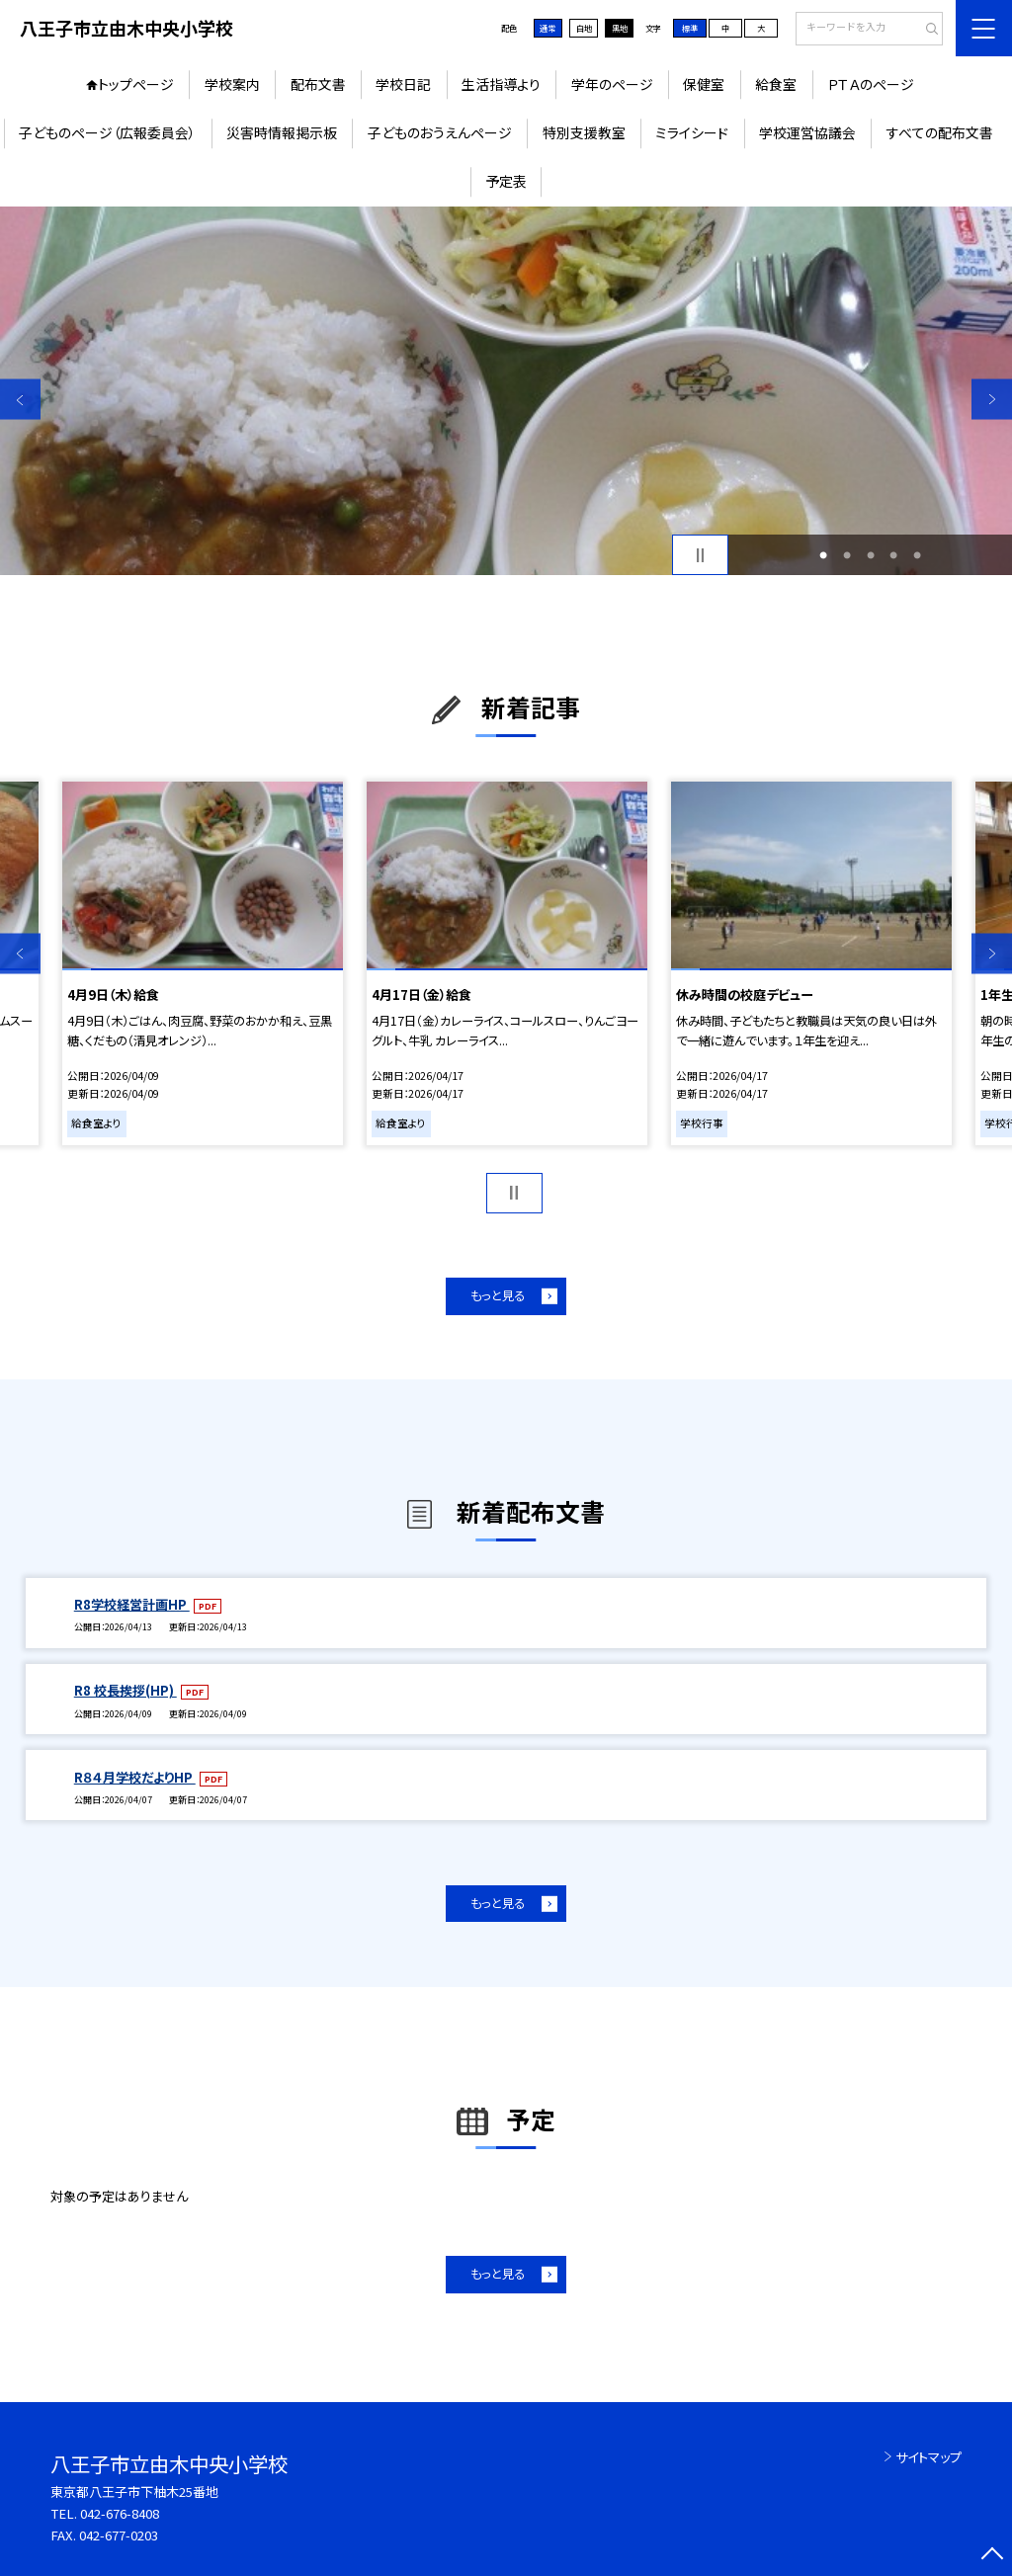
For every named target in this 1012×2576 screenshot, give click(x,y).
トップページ (136, 84)
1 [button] (823, 555)
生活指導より (501, 84)
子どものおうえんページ (440, 132)
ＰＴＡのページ (870, 84)
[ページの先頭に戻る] (991, 2555)
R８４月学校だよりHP (135, 1777)
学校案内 (232, 84)
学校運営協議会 (807, 132)
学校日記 (403, 84)
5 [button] (917, 555)
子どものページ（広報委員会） (107, 132)
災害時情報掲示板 (281, 132)
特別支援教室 (584, 132)
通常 (547, 28)
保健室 (703, 84)
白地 (584, 28)
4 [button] (893, 555)
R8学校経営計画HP (132, 1604)
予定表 (506, 181)
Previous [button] (20, 399)
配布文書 (318, 84)
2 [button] (847, 555)
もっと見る (497, 1295)
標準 (690, 28)
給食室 (776, 84)
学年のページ (612, 84)
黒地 (620, 28)
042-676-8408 (119, 2513)
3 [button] (871, 555)
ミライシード (691, 132)
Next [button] (991, 399)
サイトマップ (928, 2457)
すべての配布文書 (939, 132)
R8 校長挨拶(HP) (125, 1690)
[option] (506, 391)
